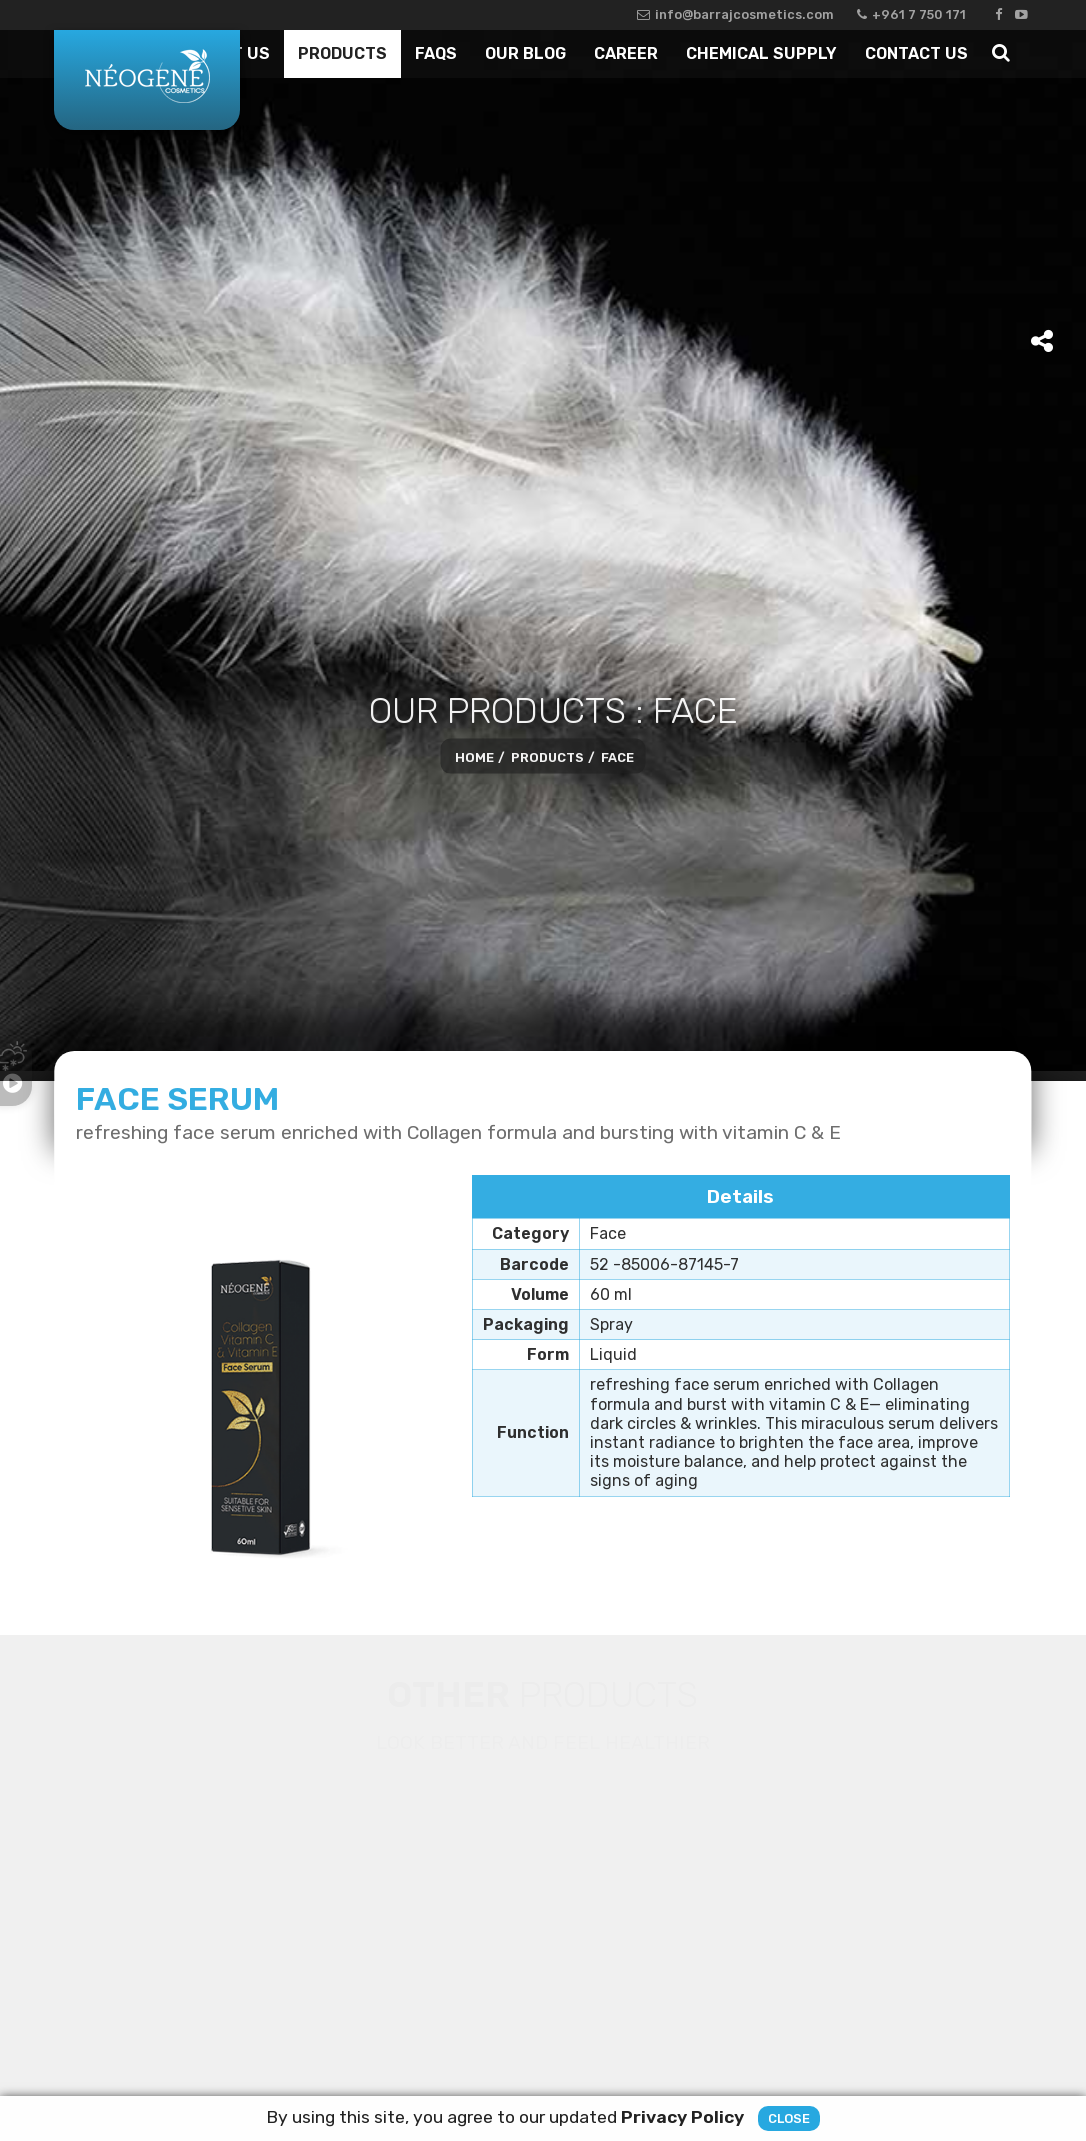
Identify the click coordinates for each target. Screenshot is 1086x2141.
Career (626, 53)
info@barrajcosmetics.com (735, 14)
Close (789, 2123)
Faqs (436, 53)
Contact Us (916, 53)
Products (342, 53)
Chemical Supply (761, 53)
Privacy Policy (682, 2122)
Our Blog (525, 53)
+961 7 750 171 (911, 14)
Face (617, 757)
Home (474, 757)
